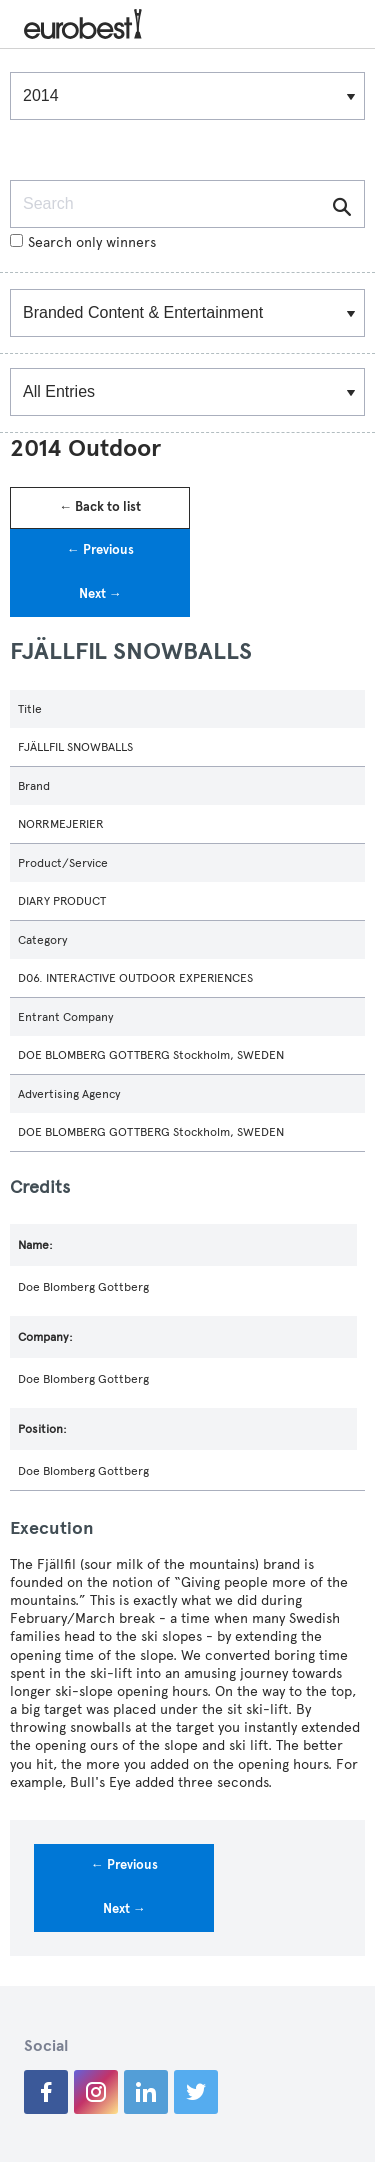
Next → (100, 594)
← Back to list (100, 507)
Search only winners (83, 242)
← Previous (100, 550)
